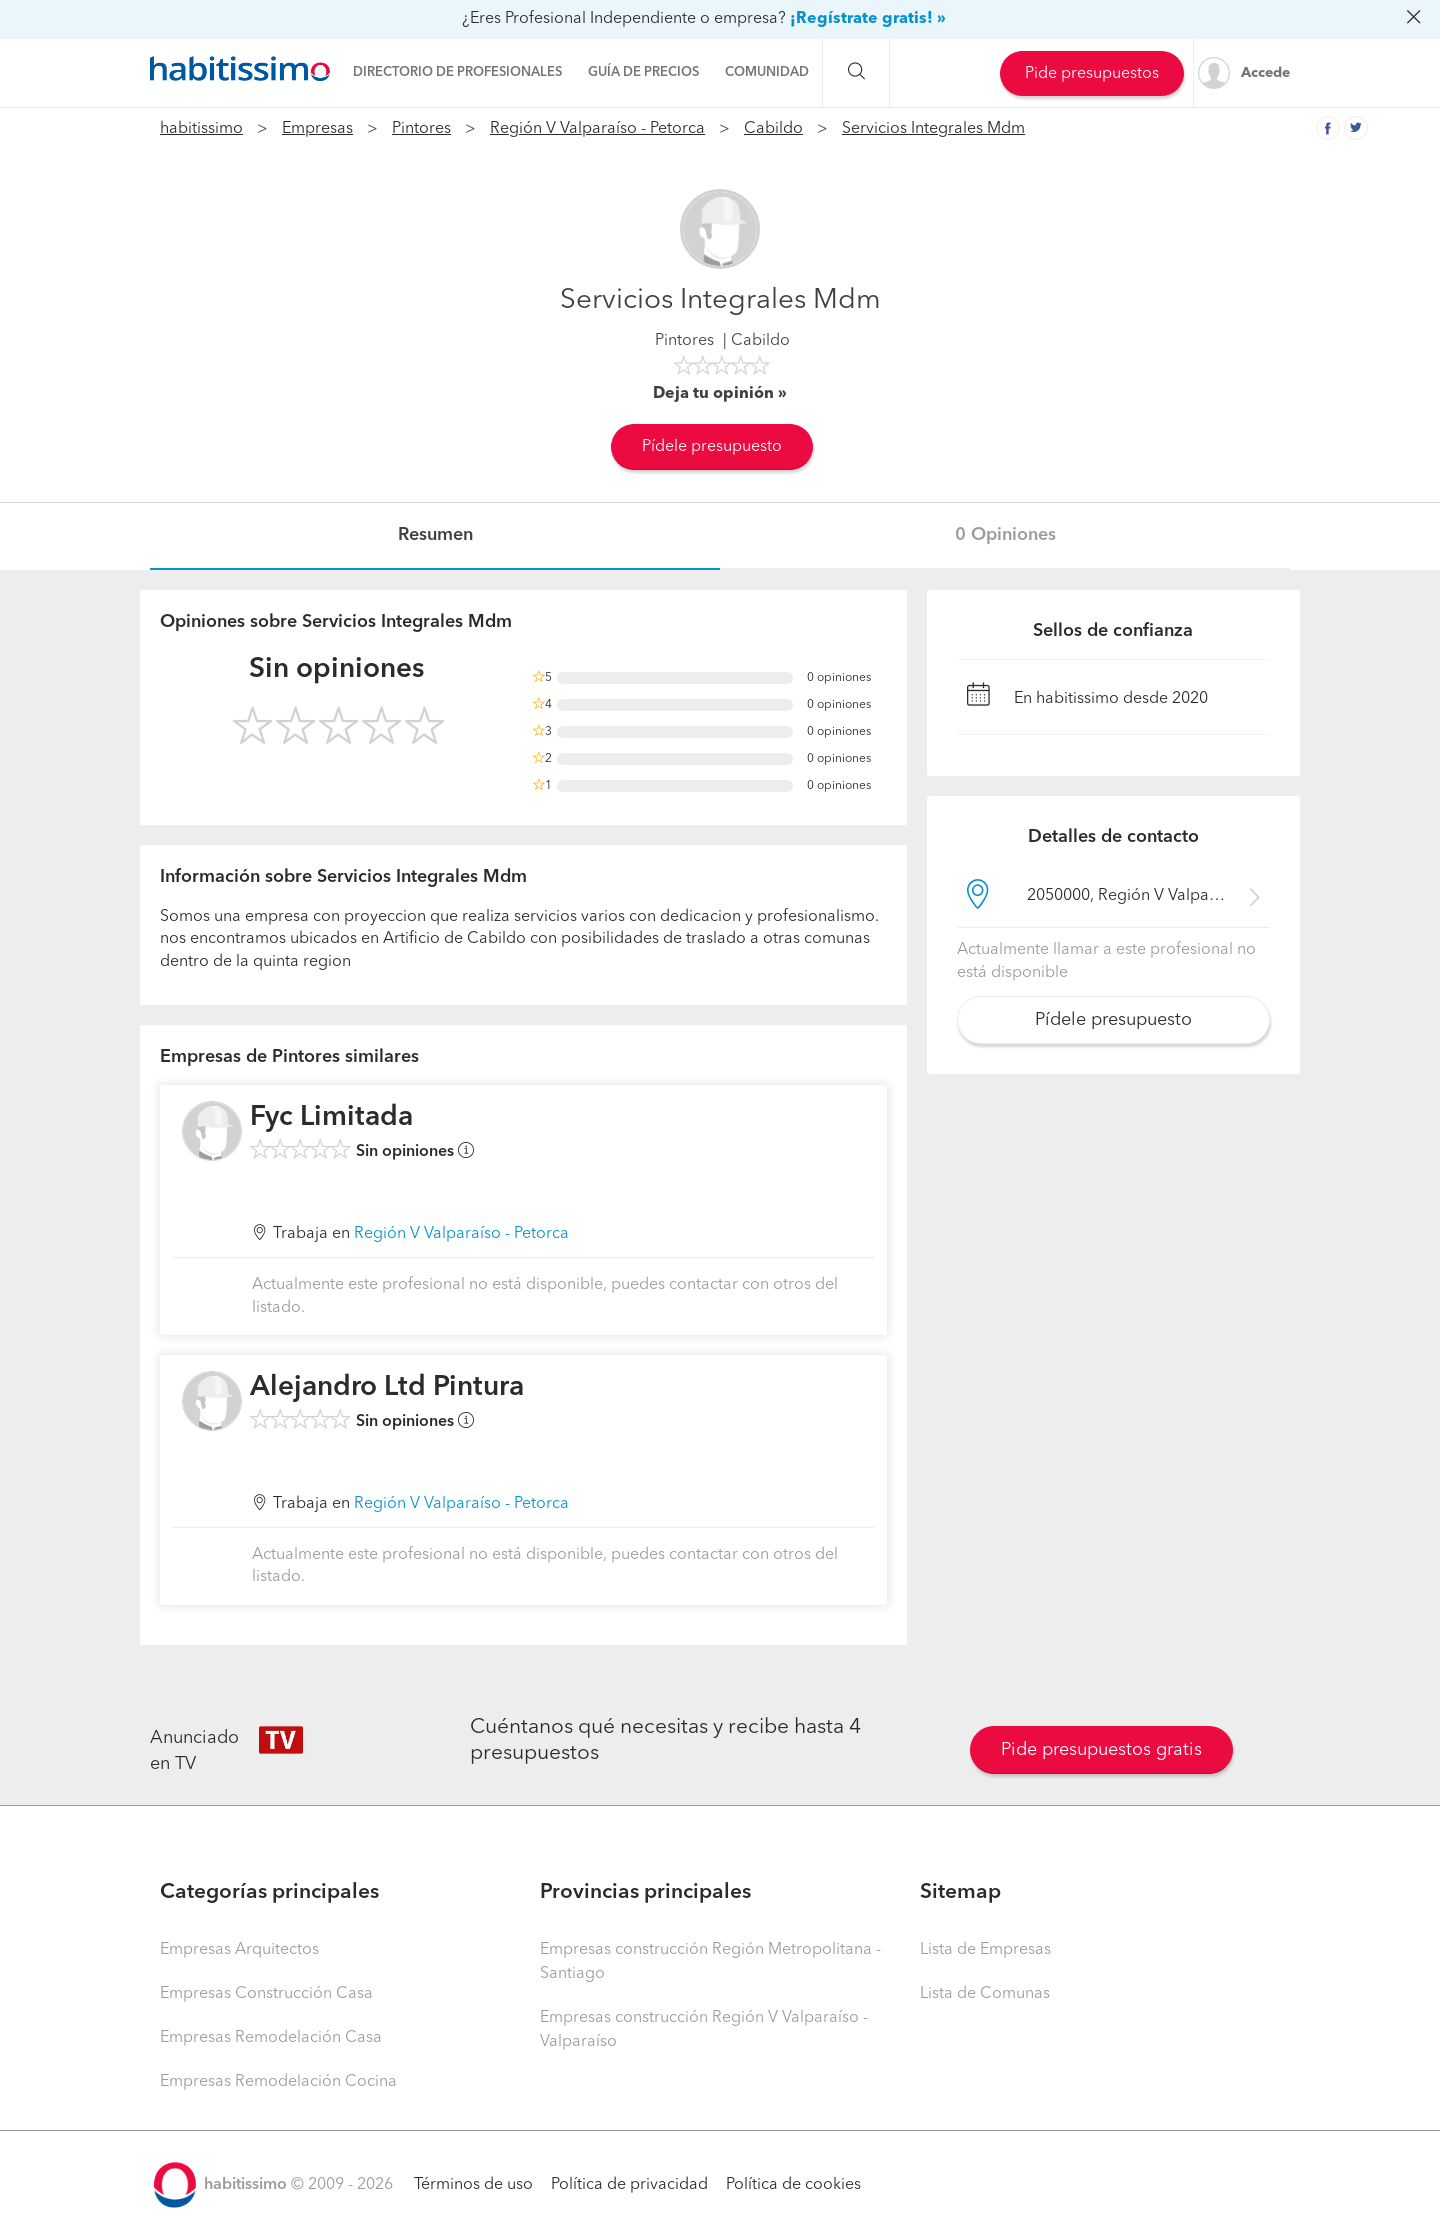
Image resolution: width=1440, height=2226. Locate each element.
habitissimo (201, 129)
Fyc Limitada (331, 1118)
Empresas (317, 129)
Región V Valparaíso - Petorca (597, 129)
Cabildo (773, 129)
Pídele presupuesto (712, 447)
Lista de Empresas (985, 1950)
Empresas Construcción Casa (266, 1994)
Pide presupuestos (1092, 74)
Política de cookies (793, 2185)
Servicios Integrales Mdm (933, 129)
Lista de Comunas (985, 1994)
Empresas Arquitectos (239, 1950)
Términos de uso (473, 2185)
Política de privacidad (629, 2185)
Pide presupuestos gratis (1101, 1750)
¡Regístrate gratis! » (868, 19)
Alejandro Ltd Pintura (387, 1388)
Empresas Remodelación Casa (271, 2038)
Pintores (421, 129)
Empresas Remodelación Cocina (278, 2082)
